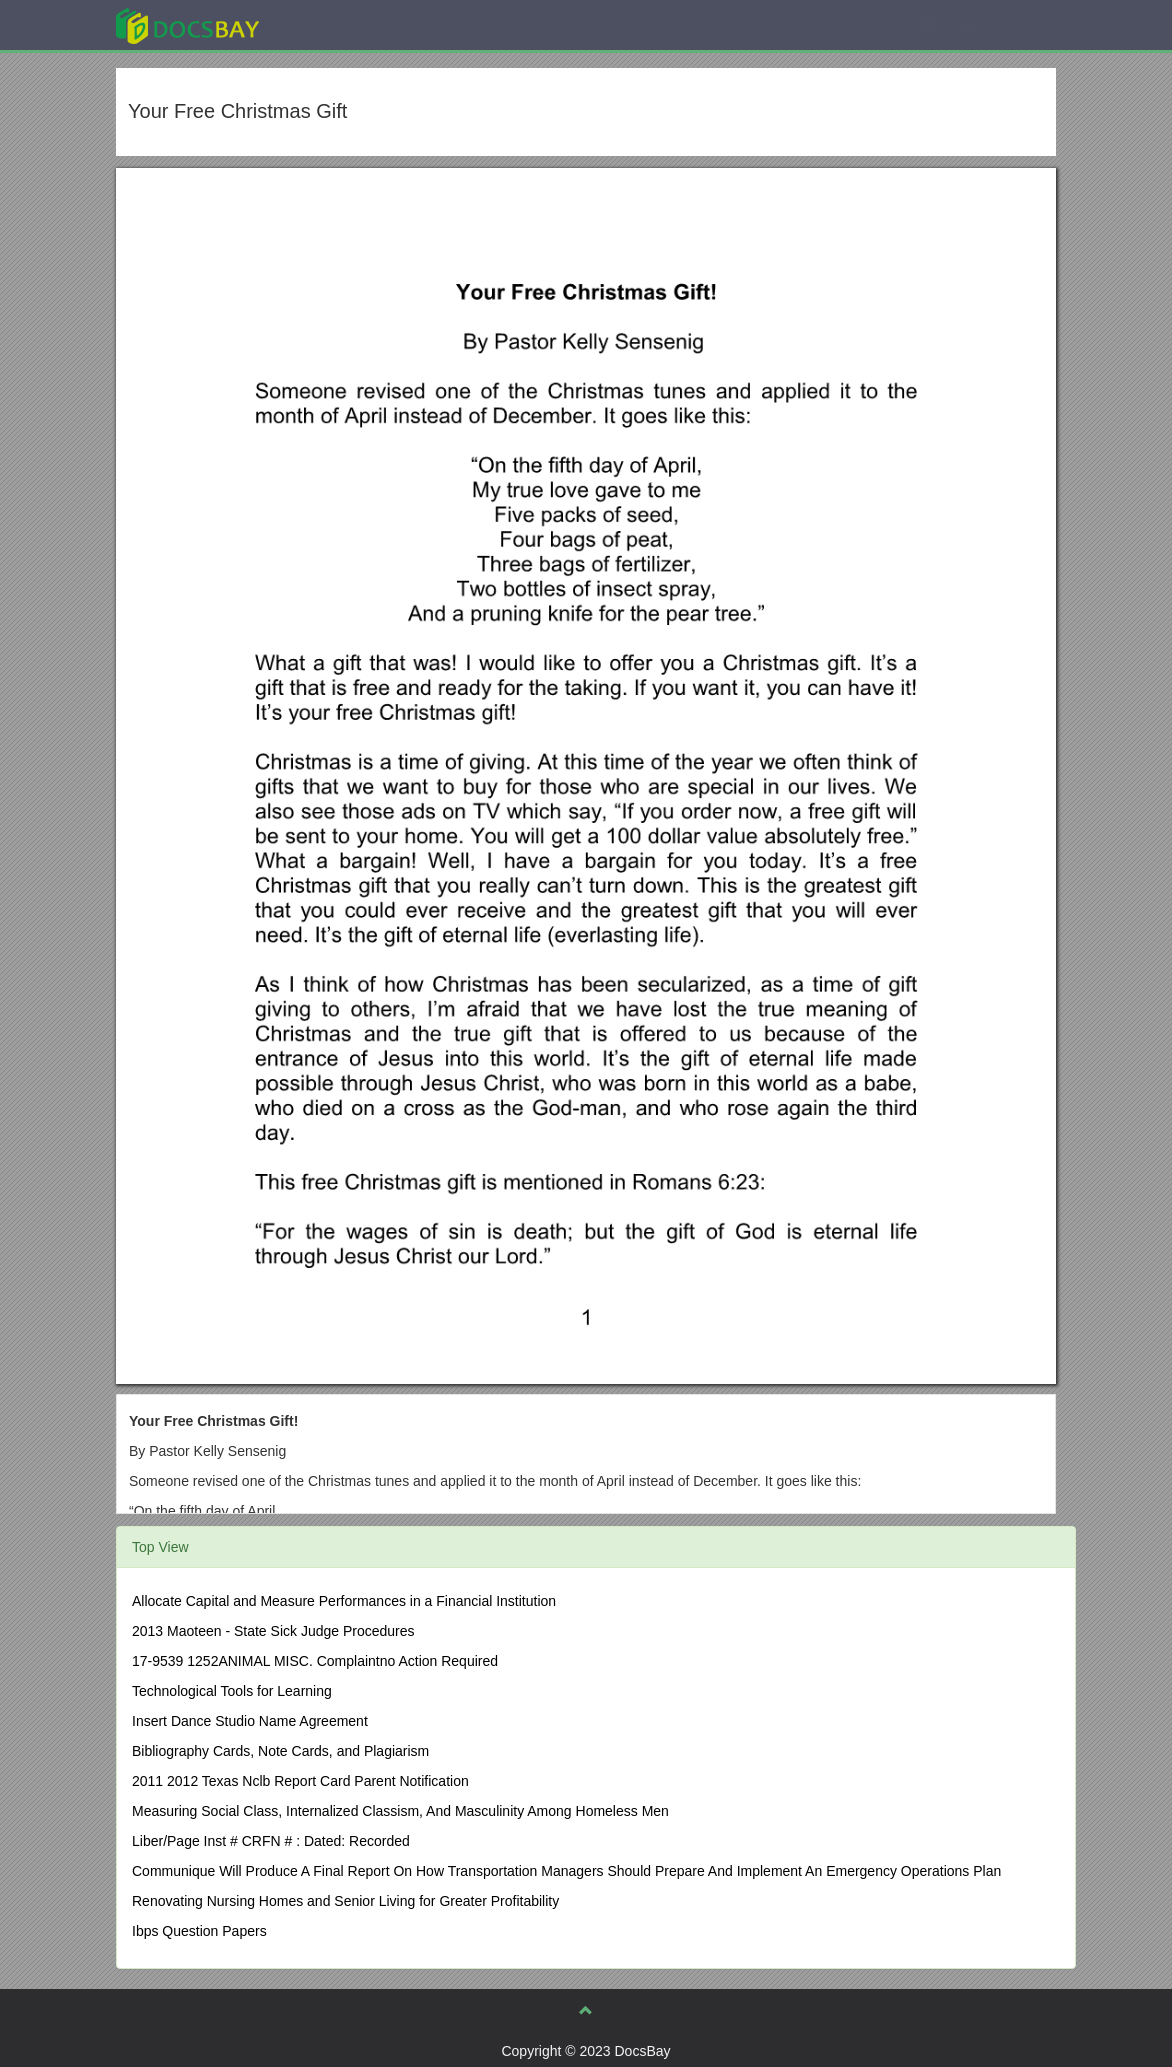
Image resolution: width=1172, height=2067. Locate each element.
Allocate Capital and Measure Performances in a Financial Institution (344, 1601)
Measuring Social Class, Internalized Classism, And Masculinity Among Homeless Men (400, 1811)
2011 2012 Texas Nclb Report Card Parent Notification (300, 1781)
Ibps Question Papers (199, 1931)
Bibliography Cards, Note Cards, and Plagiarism (280, 1751)
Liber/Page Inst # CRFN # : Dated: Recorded (271, 1841)
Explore (337, 24)
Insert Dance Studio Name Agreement (250, 1721)
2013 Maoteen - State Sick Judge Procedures (273, 1631)
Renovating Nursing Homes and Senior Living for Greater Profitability (345, 1901)
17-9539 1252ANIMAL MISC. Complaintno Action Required (315, 1661)
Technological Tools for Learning (232, 1691)
